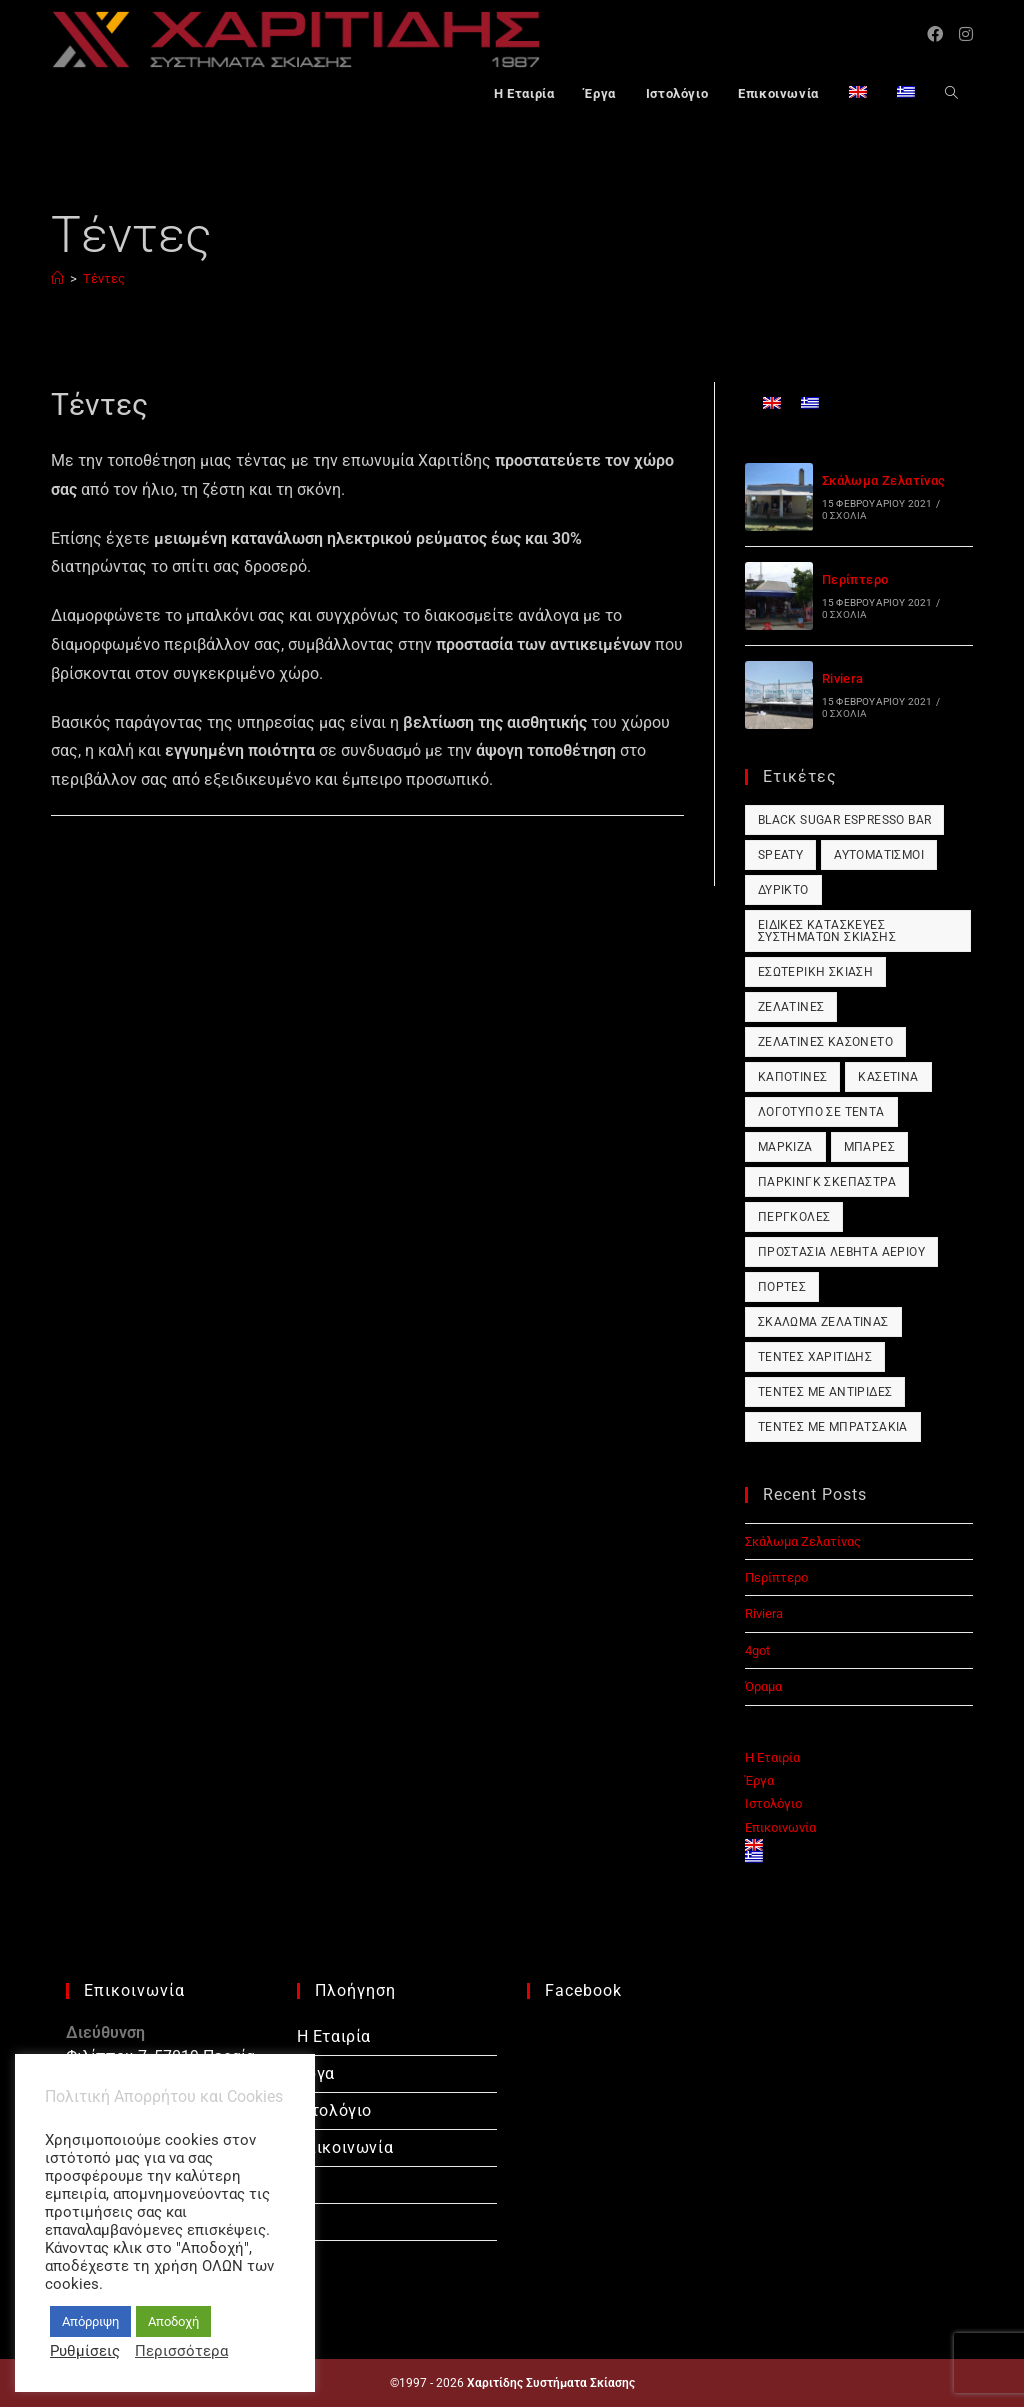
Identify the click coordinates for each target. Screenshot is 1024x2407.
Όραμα (763, 1686)
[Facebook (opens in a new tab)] (935, 34)
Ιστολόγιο (773, 1803)
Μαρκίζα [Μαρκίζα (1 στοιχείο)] (785, 1147)
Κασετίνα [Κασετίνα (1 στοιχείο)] (888, 1077)
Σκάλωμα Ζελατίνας (884, 480)
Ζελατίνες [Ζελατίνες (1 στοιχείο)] (791, 1007)
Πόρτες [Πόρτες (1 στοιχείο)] (782, 1287)
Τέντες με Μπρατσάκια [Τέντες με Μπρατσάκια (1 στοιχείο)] (833, 1427)
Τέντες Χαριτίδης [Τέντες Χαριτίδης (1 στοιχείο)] (815, 1357)
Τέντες (104, 278)
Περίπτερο (855, 579)
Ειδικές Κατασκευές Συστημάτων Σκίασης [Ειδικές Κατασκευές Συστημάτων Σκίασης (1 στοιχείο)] (827, 931)
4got (757, 1650)
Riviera (843, 678)
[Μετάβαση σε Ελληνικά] (810, 402)
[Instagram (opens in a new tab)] (966, 34)
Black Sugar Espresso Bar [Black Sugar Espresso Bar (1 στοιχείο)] (845, 820)
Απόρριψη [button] (90, 2321)
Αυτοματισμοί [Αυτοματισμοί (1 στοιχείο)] (879, 855)
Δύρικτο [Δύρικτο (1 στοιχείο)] (783, 890)
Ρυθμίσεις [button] (85, 2351)
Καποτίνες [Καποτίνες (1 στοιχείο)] (793, 1077)
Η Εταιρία (772, 1757)
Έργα (759, 1780)
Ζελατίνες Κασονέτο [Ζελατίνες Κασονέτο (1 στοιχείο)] (825, 1042)
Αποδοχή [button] (173, 2321)
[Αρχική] (57, 278)
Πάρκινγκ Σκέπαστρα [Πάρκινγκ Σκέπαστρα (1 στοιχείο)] (827, 1182)
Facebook (583, 1990)
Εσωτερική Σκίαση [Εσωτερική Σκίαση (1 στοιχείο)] (815, 972)
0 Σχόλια (845, 515)
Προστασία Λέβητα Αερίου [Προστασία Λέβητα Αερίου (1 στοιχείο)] (841, 1252)
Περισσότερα (181, 2351)
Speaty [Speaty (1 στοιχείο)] (780, 855)
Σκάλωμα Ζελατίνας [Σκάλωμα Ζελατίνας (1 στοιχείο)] (823, 1322)
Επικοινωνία (780, 1827)
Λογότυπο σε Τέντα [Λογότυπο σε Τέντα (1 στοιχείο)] (821, 1112)
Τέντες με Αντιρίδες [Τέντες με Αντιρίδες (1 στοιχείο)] (825, 1392)
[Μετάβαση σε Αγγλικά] (858, 96)
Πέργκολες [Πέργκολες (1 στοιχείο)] (794, 1217)
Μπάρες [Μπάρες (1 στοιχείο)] (869, 1147)
